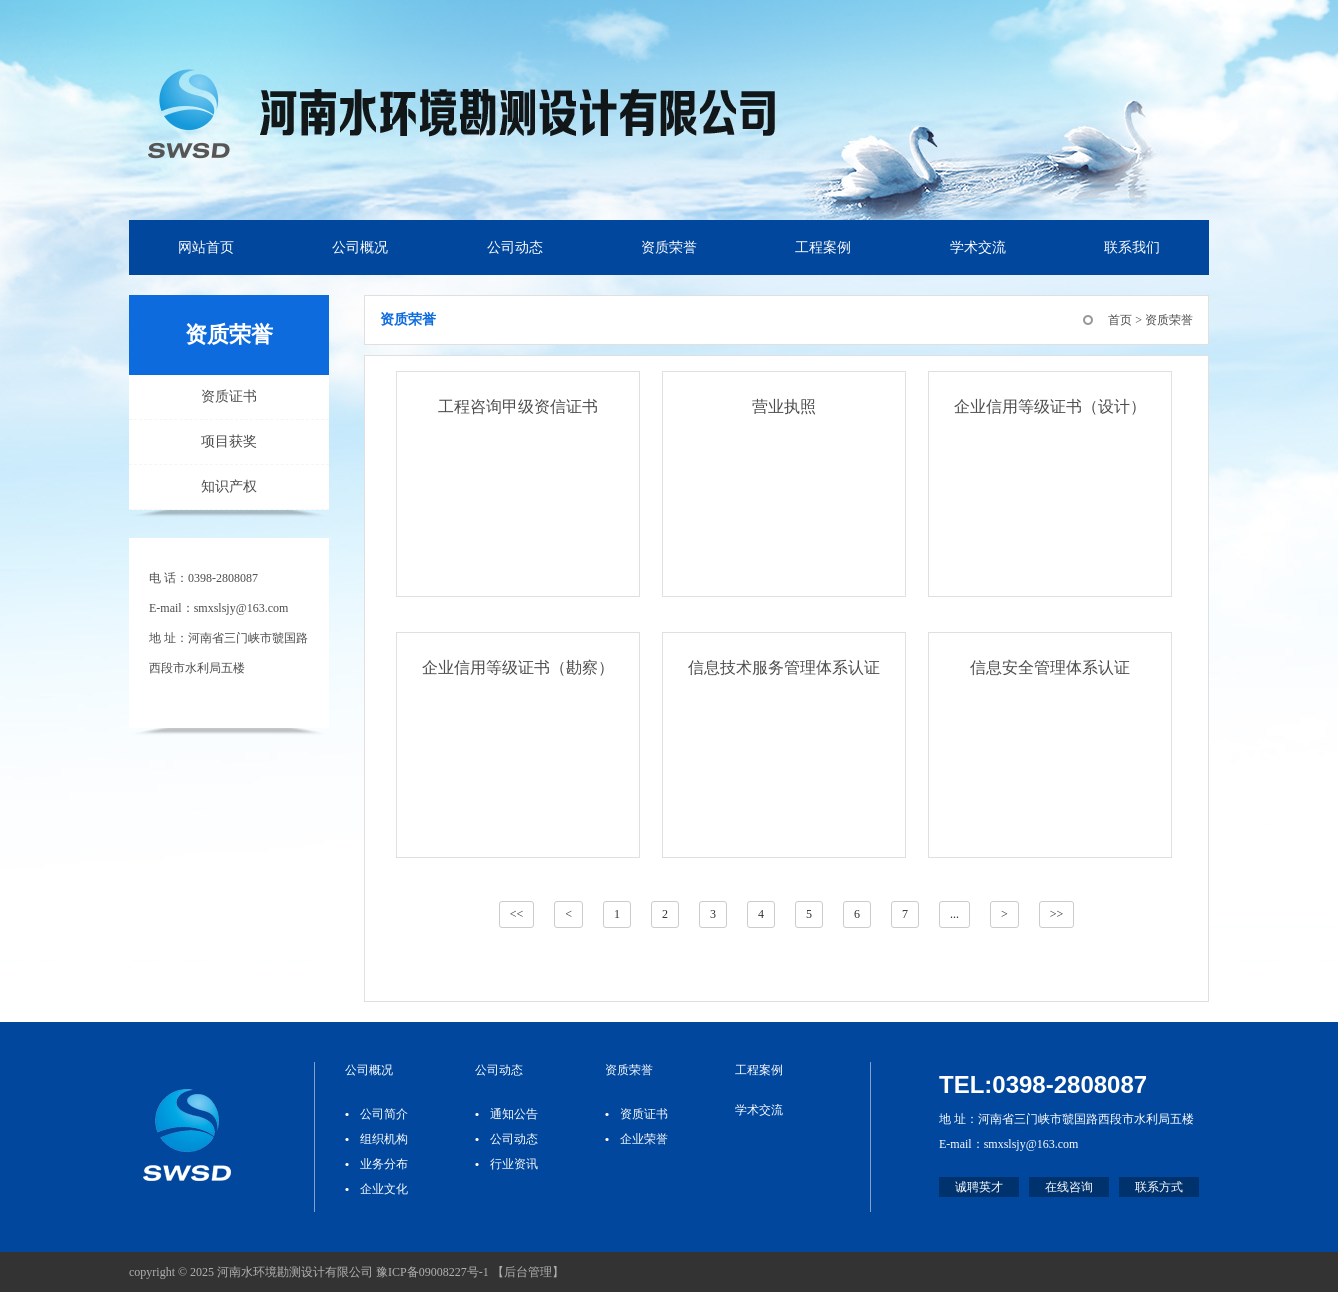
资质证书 (229, 396)
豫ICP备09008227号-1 (432, 1272)
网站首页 (206, 247)
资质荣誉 (669, 247)
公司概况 (360, 247)
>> (1057, 914)
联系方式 (1159, 1187)
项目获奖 (229, 441)
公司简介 (384, 1114)
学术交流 (978, 247)
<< (517, 914)
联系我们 (1132, 247)
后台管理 (528, 1272)
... (954, 914)
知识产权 (229, 486)
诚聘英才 (979, 1187)
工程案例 (823, 247)
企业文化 (384, 1189)
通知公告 (514, 1114)
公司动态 (515, 247)
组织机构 (384, 1139)
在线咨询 (1069, 1187)
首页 (1120, 320)
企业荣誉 (644, 1139)
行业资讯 (514, 1164)
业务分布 (384, 1164)
